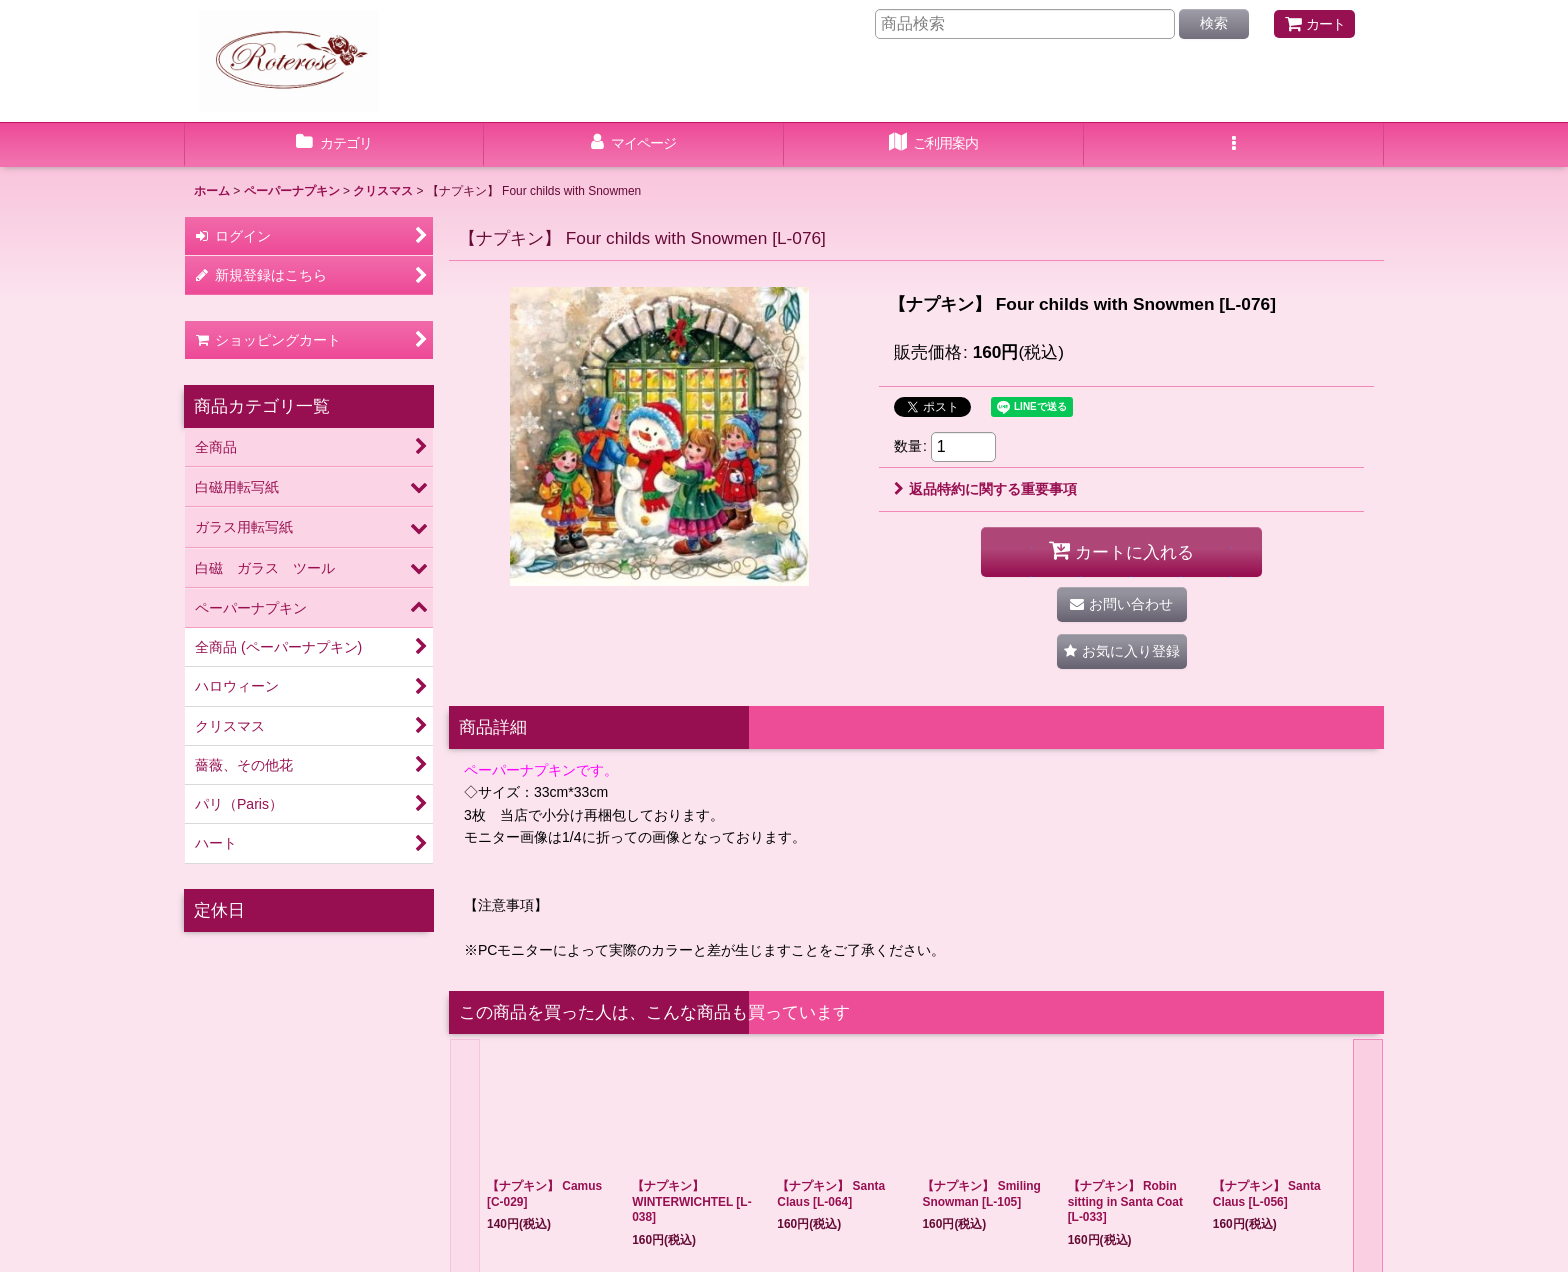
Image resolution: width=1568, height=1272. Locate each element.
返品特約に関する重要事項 (985, 489)
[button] (1234, 145)
